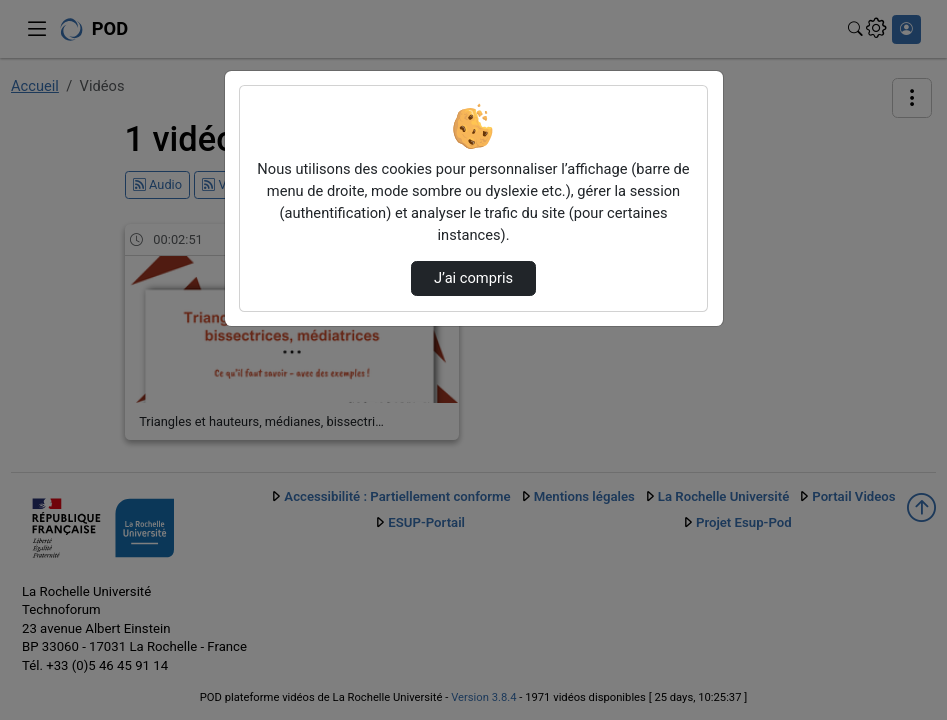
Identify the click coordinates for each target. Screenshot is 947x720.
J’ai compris (473, 278)
